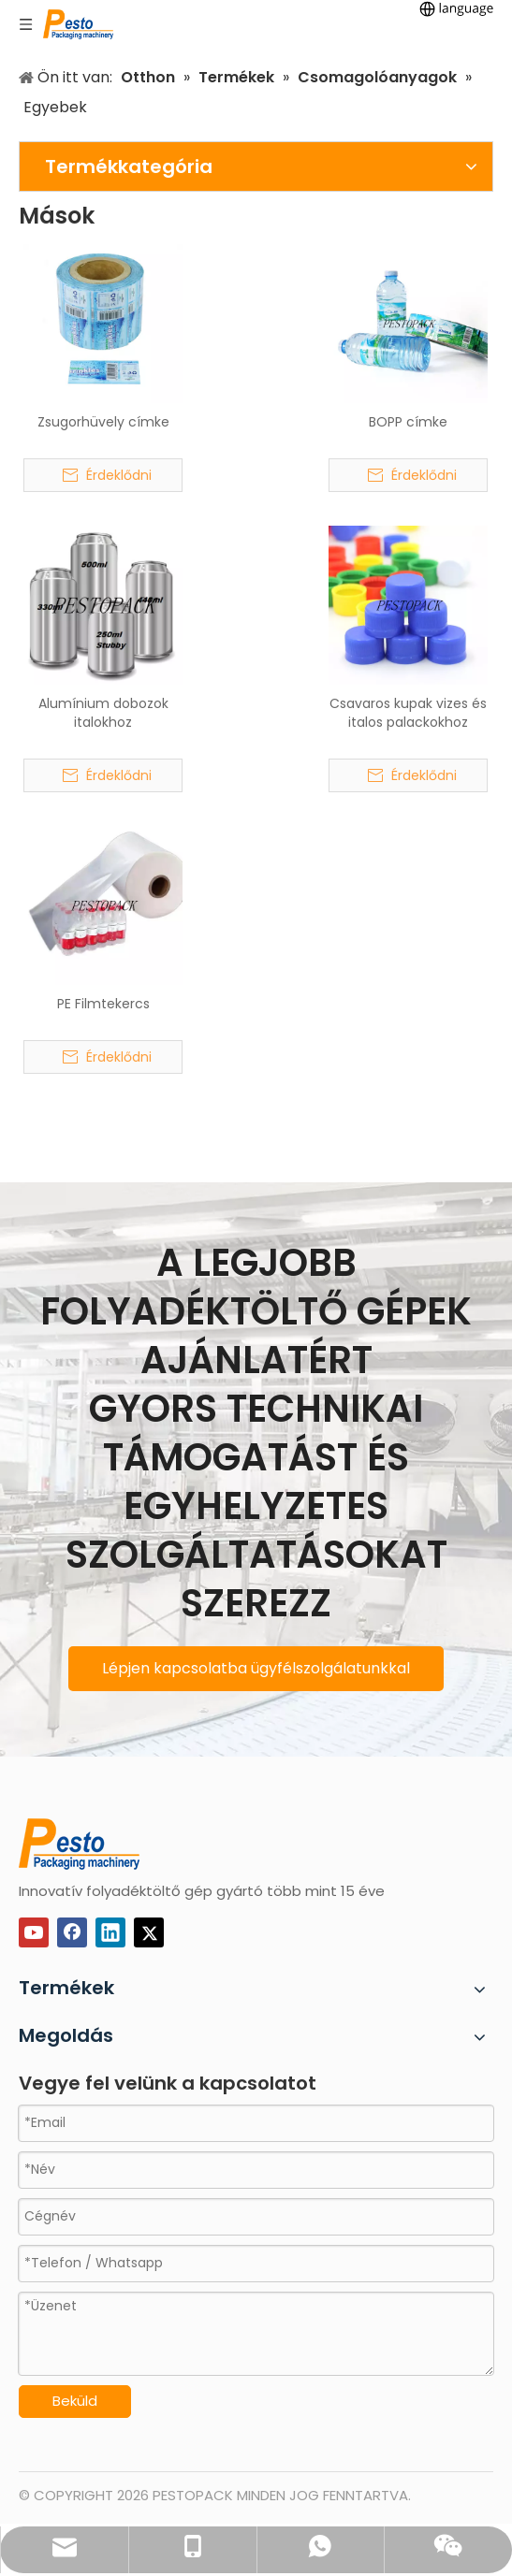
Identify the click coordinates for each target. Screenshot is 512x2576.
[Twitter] (149, 1932)
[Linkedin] (110, 1932)
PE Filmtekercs (103, 1003)
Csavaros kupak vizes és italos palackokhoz (408, 712)
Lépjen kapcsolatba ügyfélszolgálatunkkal (256, 1668)
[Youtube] (34, 1932)
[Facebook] (72, 1932)
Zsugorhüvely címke (103, 421)
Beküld (74, 2400)
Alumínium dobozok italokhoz (103, 712)
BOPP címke (408, 421)
